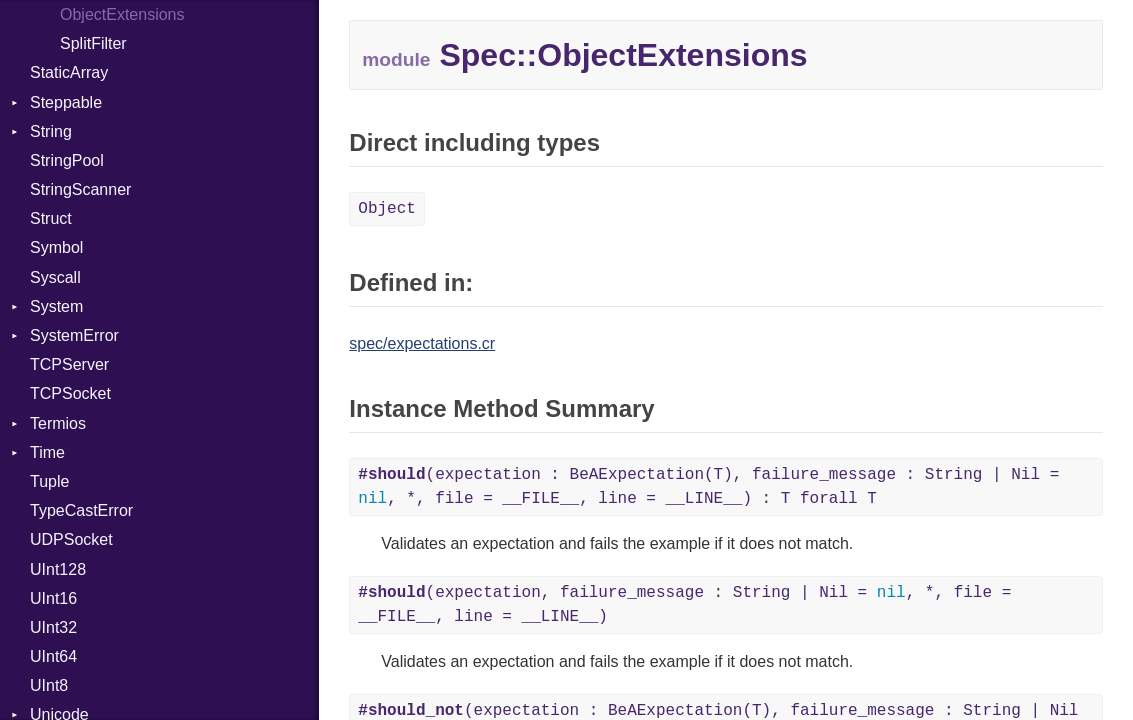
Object (387, 209)
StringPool (67, 160)
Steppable (66, 102)
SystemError (74, 335)
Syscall (55, 277)
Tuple (49, 481)
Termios (58, 423)
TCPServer (69, 364)
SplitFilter (93, 43)
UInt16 (53, 598)
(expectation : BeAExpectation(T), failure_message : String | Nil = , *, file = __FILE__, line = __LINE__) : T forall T (708, 487)
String (51, 131)
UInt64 (53, 656)
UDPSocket (71, 539)
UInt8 (49, 685)
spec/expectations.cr (422, 343)
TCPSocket (70, 393)
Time (47, 452)
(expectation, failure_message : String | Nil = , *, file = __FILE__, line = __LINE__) (684, 605)
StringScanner (80, 189)
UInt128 (58, 569)
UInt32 (53, 627)
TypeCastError (81, 510)
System (56, 306)
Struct (51, 218)
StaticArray (69, 72)
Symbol (56, 247)
